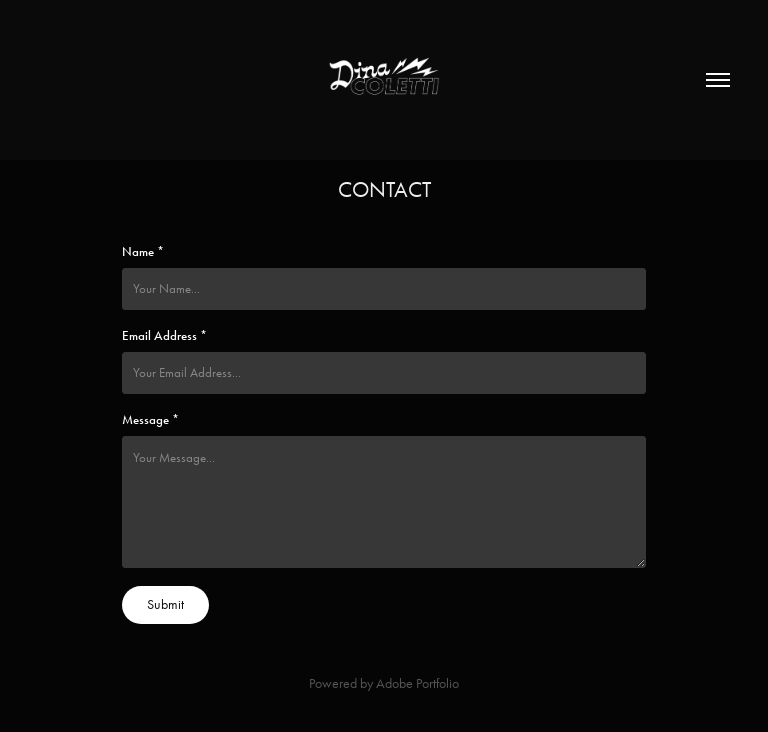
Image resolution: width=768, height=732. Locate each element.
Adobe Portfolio (417, 683)
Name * (143, 252)
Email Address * (164, 336)
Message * (150, 420)
